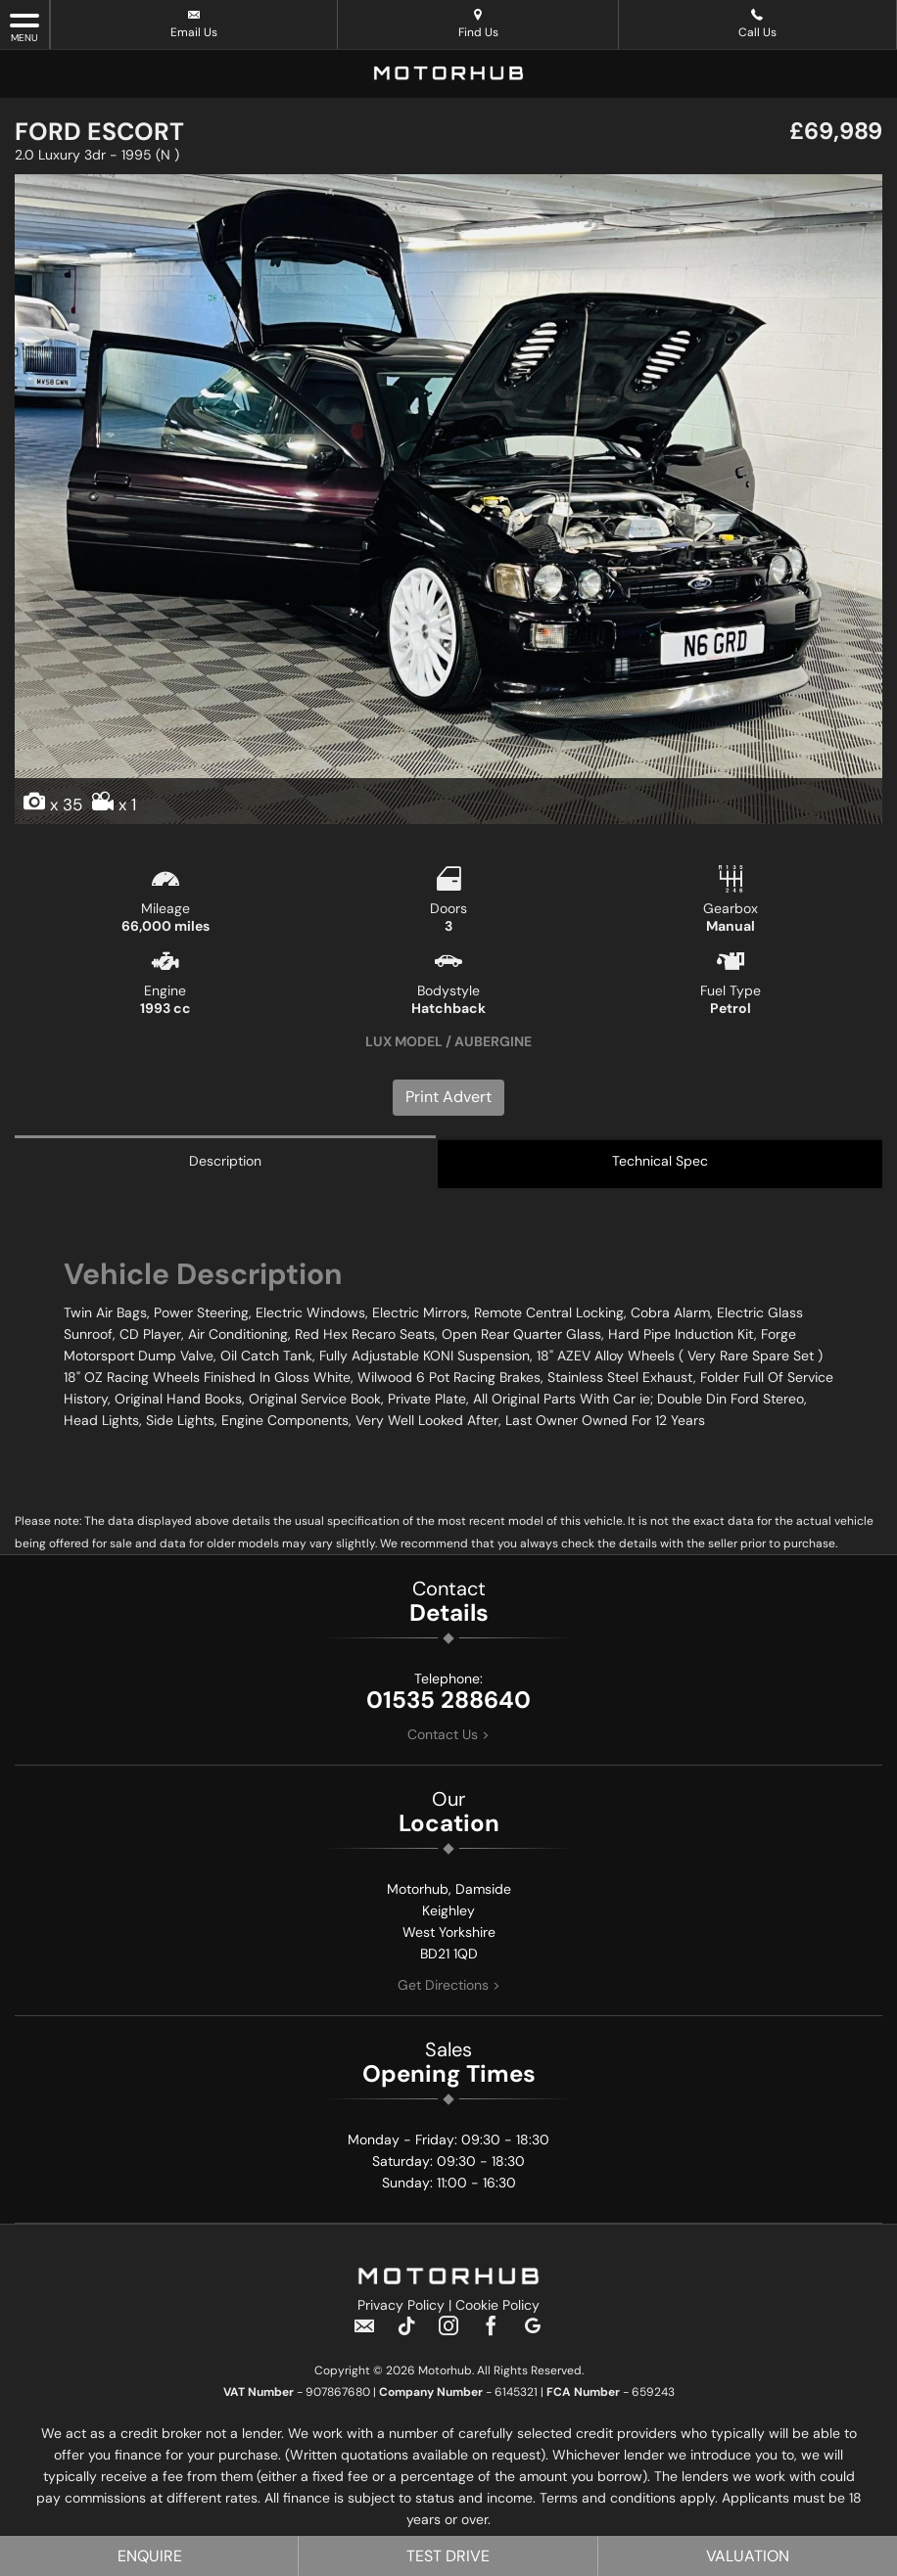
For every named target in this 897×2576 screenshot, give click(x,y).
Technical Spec (660, 1162)
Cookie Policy (497, 2307)
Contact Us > (448, 1735)
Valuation (747, 2556)
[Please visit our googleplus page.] (533, 2335)
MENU (24, 27)
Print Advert (448, 1096)
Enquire (150, 2556)
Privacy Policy (401, 2307)
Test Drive (448, 2556)
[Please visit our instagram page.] (449, 2335)
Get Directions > (449, 1986)
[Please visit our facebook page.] (491, 2335)
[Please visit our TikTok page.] (407, 2335)
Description (225, 1162)
